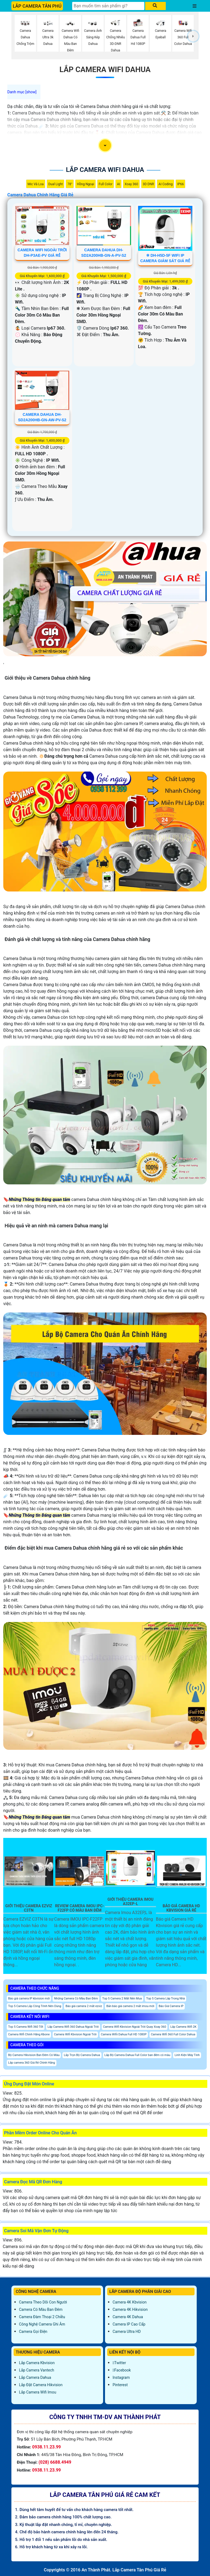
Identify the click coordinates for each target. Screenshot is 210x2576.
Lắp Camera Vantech (36, 2370)
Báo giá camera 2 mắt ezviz (83, 2006)
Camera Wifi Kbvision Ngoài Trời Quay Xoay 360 (134, 2027)
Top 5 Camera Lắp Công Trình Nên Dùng (34, 2006)
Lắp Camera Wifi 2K (183, 2027)
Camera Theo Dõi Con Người (43, 2302)
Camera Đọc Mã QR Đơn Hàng (33, 2181)
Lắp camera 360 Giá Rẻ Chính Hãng (31, 2062)
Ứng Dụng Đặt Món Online (29, 2083)
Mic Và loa (36, 184)
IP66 (180, 184)
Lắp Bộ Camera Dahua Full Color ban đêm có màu (137, 2055)
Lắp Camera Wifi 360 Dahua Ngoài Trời (72, 2027)
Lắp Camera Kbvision (37, 2363)
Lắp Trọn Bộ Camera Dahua (82, 2055)
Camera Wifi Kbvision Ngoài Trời (75, 2034)
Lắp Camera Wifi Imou (37, 2392)
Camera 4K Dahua (128, 2317)
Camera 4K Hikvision (130, 2309)
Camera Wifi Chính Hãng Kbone (29, 2034)
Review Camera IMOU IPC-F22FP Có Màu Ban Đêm (79, 1908)
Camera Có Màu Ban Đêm (40, 2309)
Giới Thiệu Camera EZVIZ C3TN (28, 1908)
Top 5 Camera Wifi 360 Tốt (25, 2027)
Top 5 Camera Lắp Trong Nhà (165, 1998)
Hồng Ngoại (85, 184)
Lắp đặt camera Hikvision (41, 2385)
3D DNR (148, 184)
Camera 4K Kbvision (130, 2302)
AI (118, 184)
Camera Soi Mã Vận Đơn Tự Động (36, 2230)
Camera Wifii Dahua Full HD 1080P (124, 2034)
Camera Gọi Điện (33, 2331)
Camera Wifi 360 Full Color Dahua (173, 2034)
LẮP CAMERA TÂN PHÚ (37, 6)
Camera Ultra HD (127, 2331)
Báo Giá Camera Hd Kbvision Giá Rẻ (181, 1908)
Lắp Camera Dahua (35, 2377)
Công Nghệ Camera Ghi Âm (42, 2324)
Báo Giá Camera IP (171, 2006)
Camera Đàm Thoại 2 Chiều (42, 2317)
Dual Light (55, 184)
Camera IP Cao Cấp (129, 2324)
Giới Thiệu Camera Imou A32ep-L (130, 1901)
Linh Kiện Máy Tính (186, 2055)
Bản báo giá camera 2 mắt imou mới (130, 2006)
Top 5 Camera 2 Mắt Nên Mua (122, 1998)
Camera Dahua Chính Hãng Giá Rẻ (40, 194)
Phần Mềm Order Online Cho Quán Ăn (40, 2132)
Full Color (105, 184)
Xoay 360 (131, 184)
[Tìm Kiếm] (108, 6)
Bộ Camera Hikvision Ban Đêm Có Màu (33, 2055)
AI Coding (165, 184)
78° (69, 184)
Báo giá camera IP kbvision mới (29, 1998)
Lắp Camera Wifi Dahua (105, 69)
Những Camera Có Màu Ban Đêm (76, 1998)
